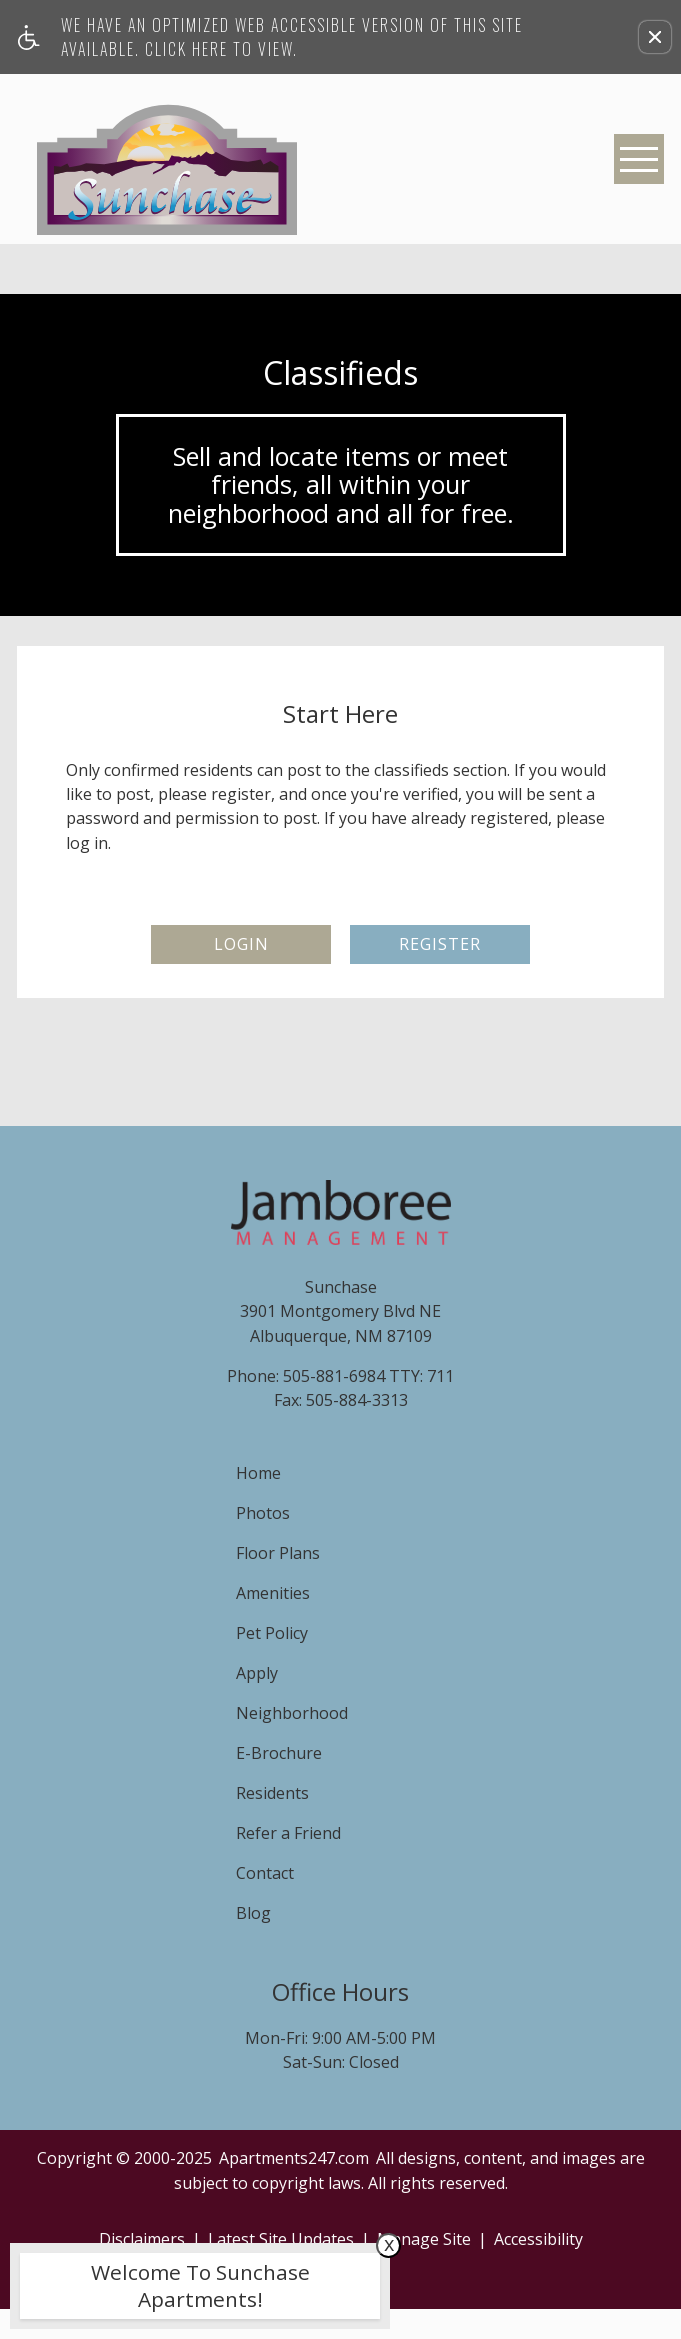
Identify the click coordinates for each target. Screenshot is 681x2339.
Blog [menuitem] (253, 1913)
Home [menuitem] (258, 1473)
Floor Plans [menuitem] (278, 1553)
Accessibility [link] (538, 2239)
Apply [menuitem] (257, 1673)
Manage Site (424, 2239)
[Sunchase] (167, 159)
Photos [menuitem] (263, 1513)
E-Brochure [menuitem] (279, 1753)
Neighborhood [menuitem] (292, 1713)
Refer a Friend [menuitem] (288, 1833)
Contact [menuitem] (265, 1873)
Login (241, 944)
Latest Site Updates (281, 2239)
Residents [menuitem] (272, 1793)
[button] (655, 37)
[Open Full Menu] (639, 159)
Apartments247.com (294, 2158)
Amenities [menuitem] (273, 1593)
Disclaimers (142, 2239)
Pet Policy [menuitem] (272, 1633)
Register (440, 944)
